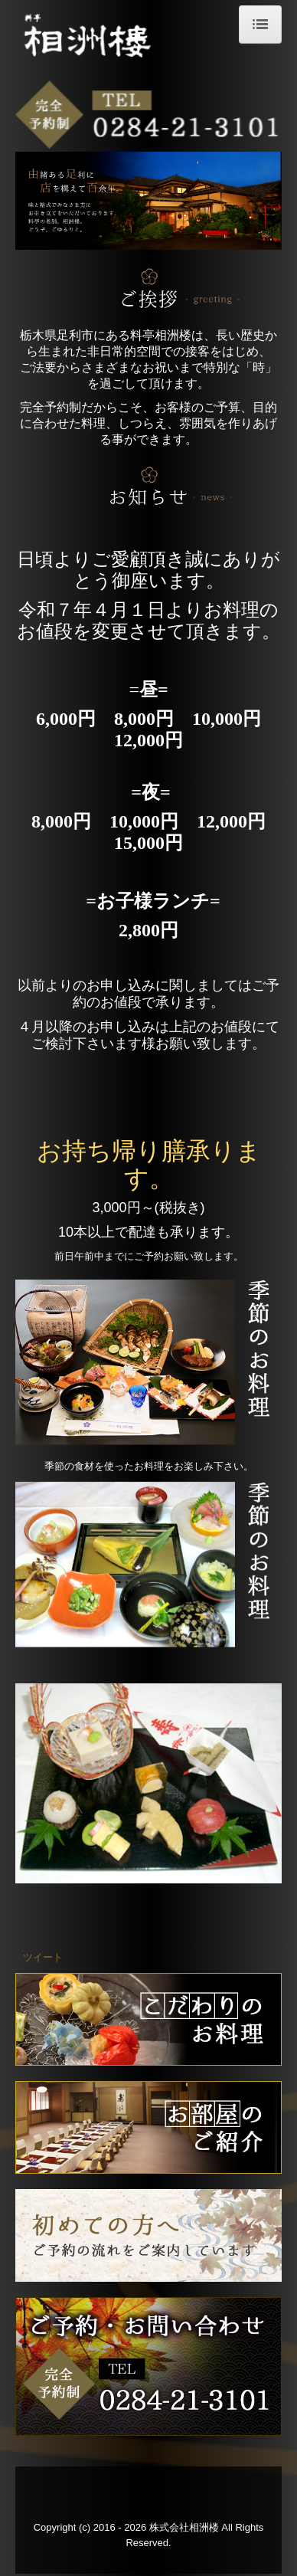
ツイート (43, 1957)
